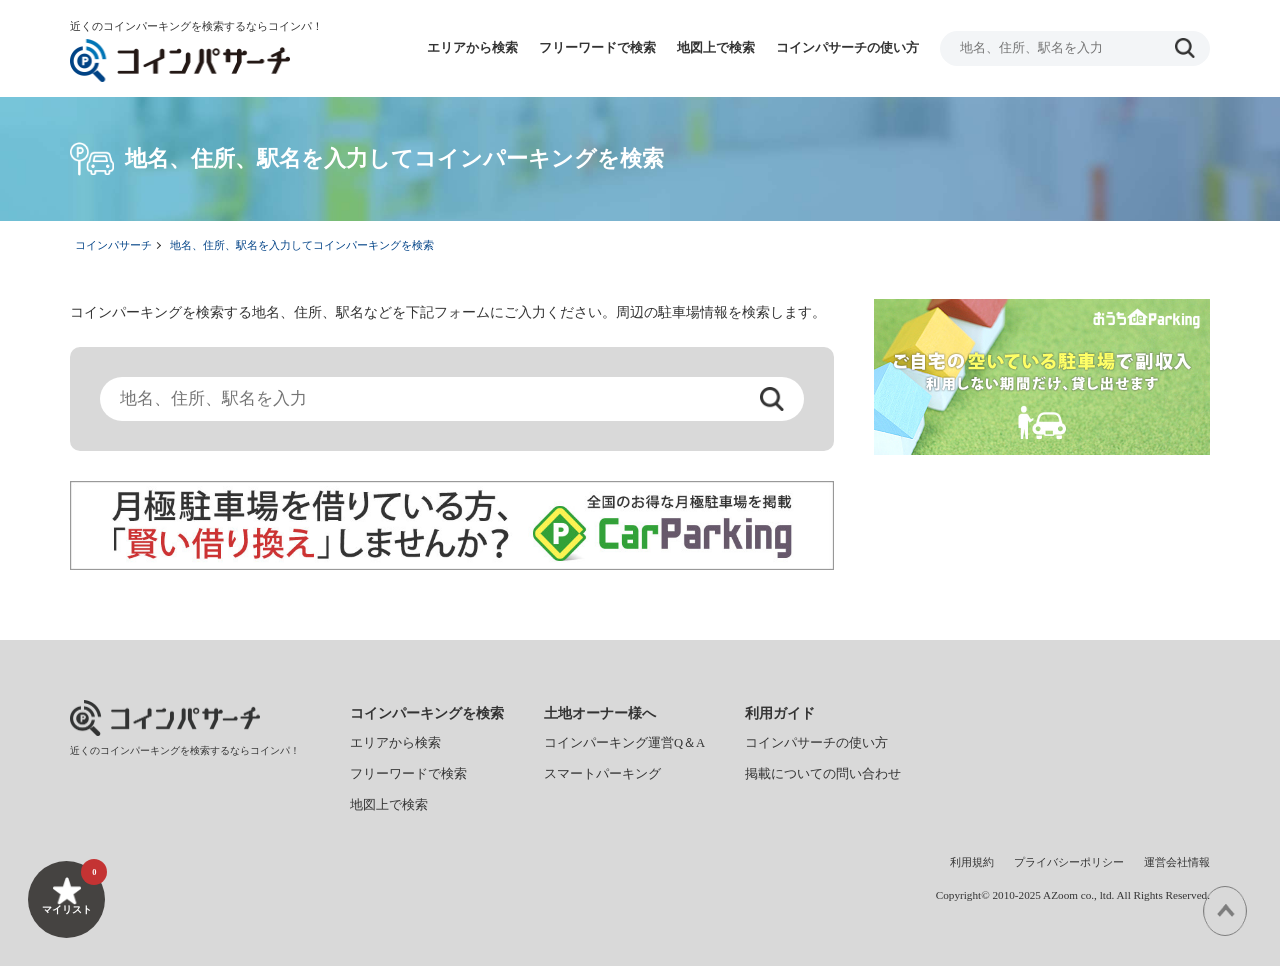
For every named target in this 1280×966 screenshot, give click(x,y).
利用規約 (972, 862)
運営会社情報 (1177, 862)
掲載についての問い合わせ (823, 774)
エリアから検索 (472, 48)
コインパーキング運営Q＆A (624, 743)
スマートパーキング (602, 774)
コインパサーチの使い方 (847, 48)
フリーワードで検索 (597, 48)
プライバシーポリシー (1069, 862)
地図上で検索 (716, 48)
